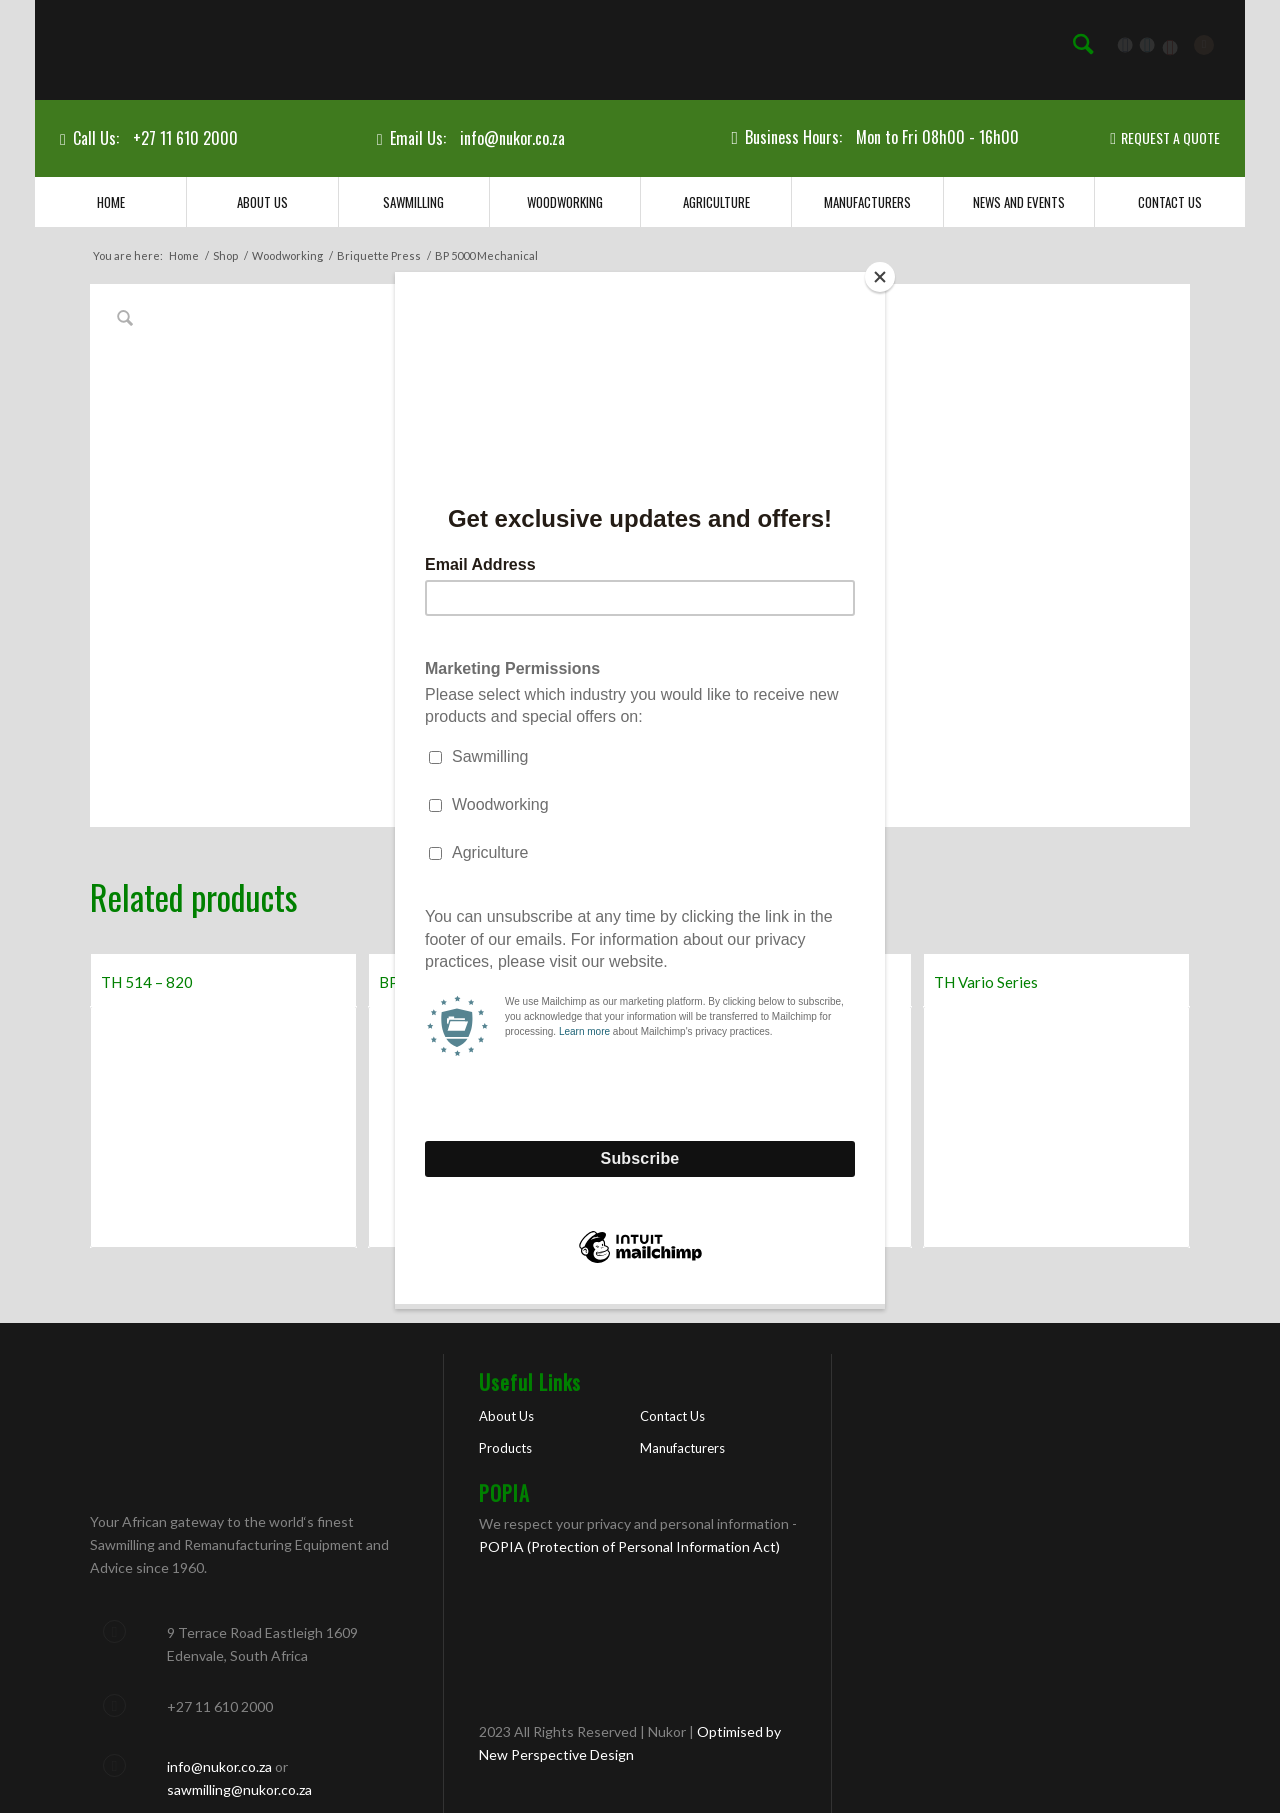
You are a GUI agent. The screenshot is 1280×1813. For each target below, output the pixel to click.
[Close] (880, 277)
